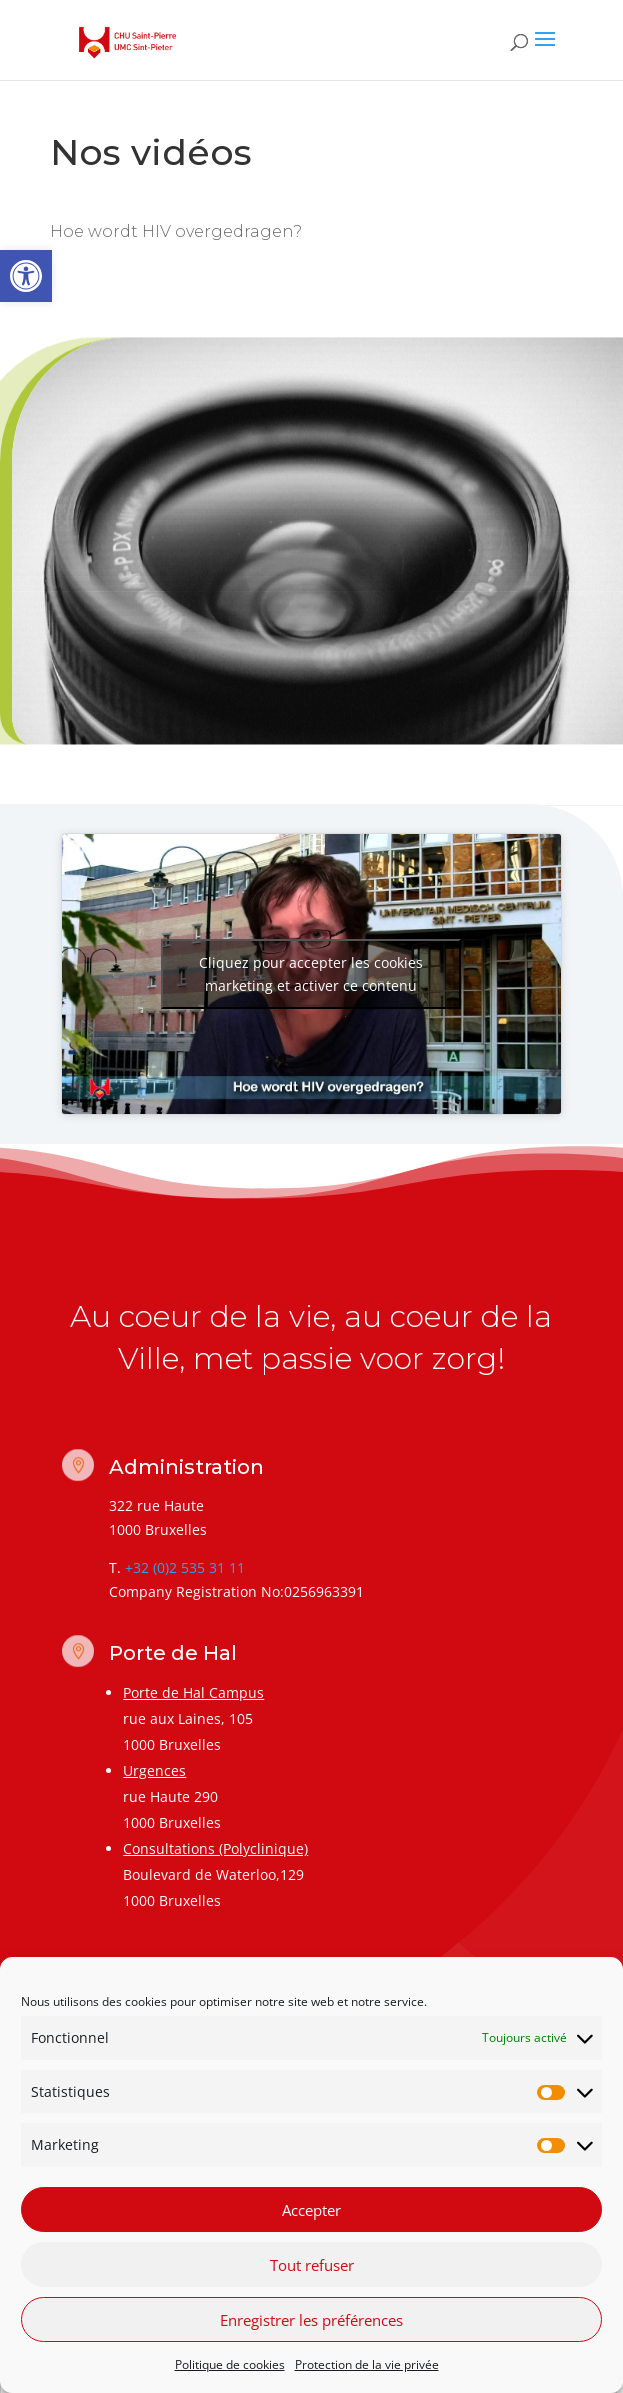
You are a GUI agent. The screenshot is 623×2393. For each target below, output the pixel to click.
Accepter (311, 2213)
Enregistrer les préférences (311, 2323)
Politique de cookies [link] (230, 2367)
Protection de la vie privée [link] (367, 2367)
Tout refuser (312, 2268)
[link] (26, 276)
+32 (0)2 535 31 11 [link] (185, 1567)
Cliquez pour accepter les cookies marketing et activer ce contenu (311, 974)
